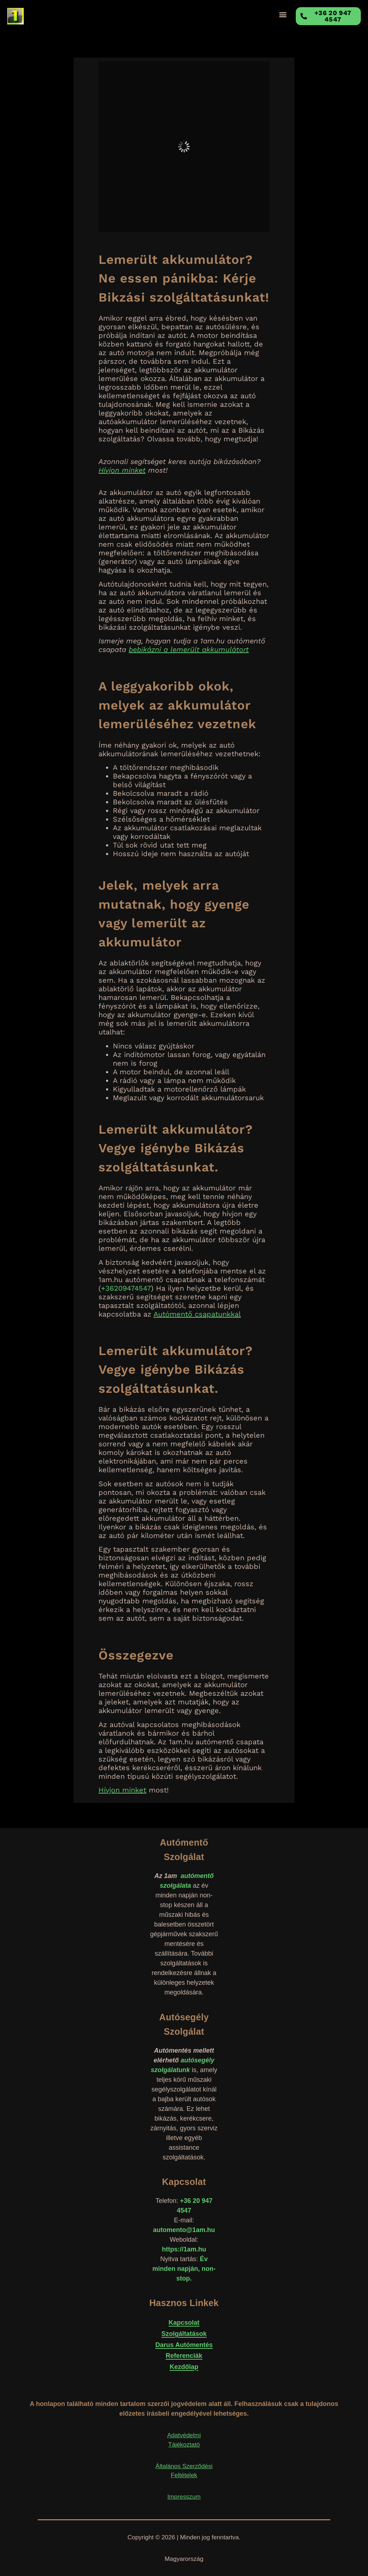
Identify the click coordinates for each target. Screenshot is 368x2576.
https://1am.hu (184, 2249)
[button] (283, 14)
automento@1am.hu (184, 2229)
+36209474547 (126, 1288)
